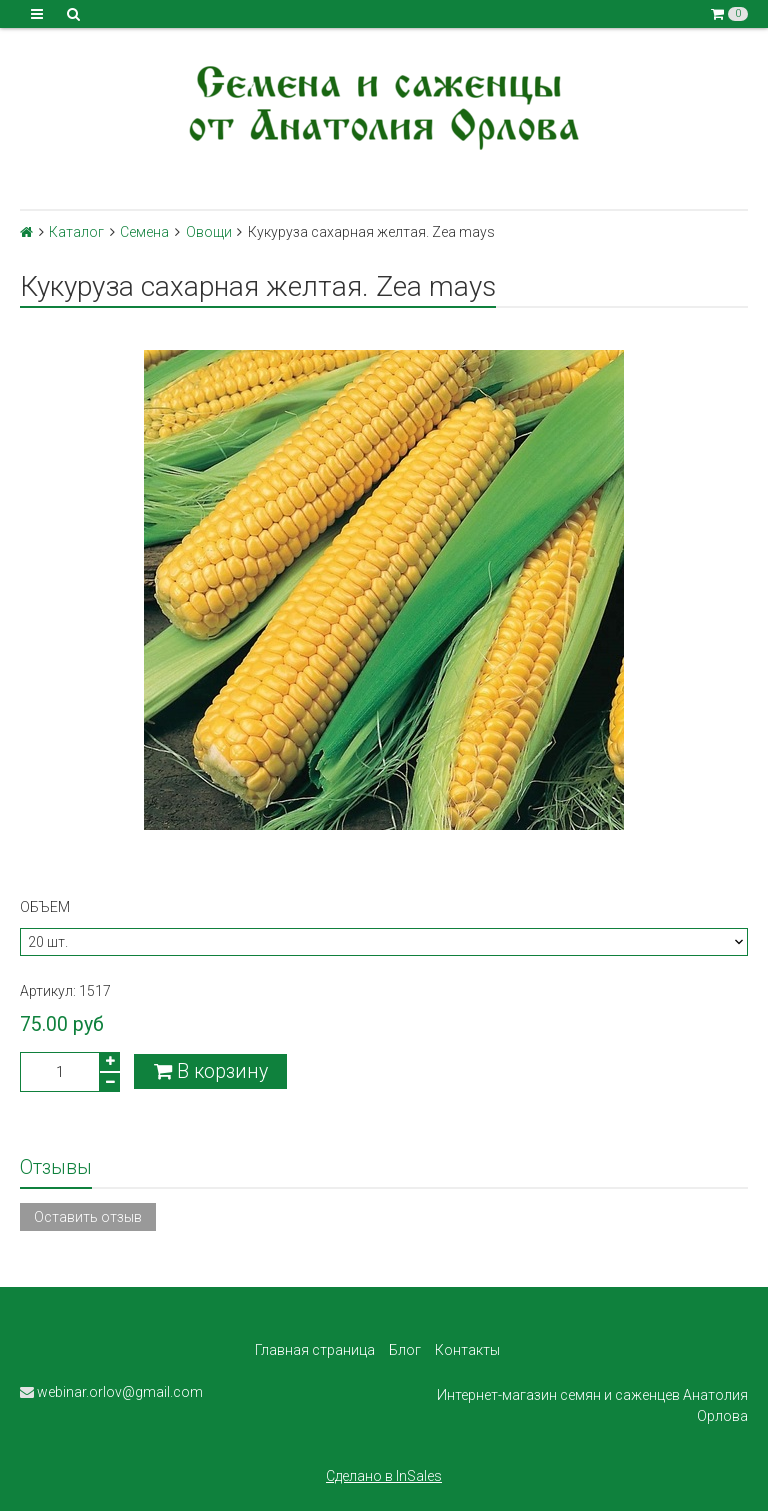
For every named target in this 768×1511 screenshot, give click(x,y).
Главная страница (315, 1350)
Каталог (76, 232)
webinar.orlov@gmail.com (111, 1392)
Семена (144, 232)
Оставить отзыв (88, 1217)
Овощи (209, 232)
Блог (405, 1350)
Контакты (467, 1350)
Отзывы (56, 1167)
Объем (45, 907)
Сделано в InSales (384, 1476)
